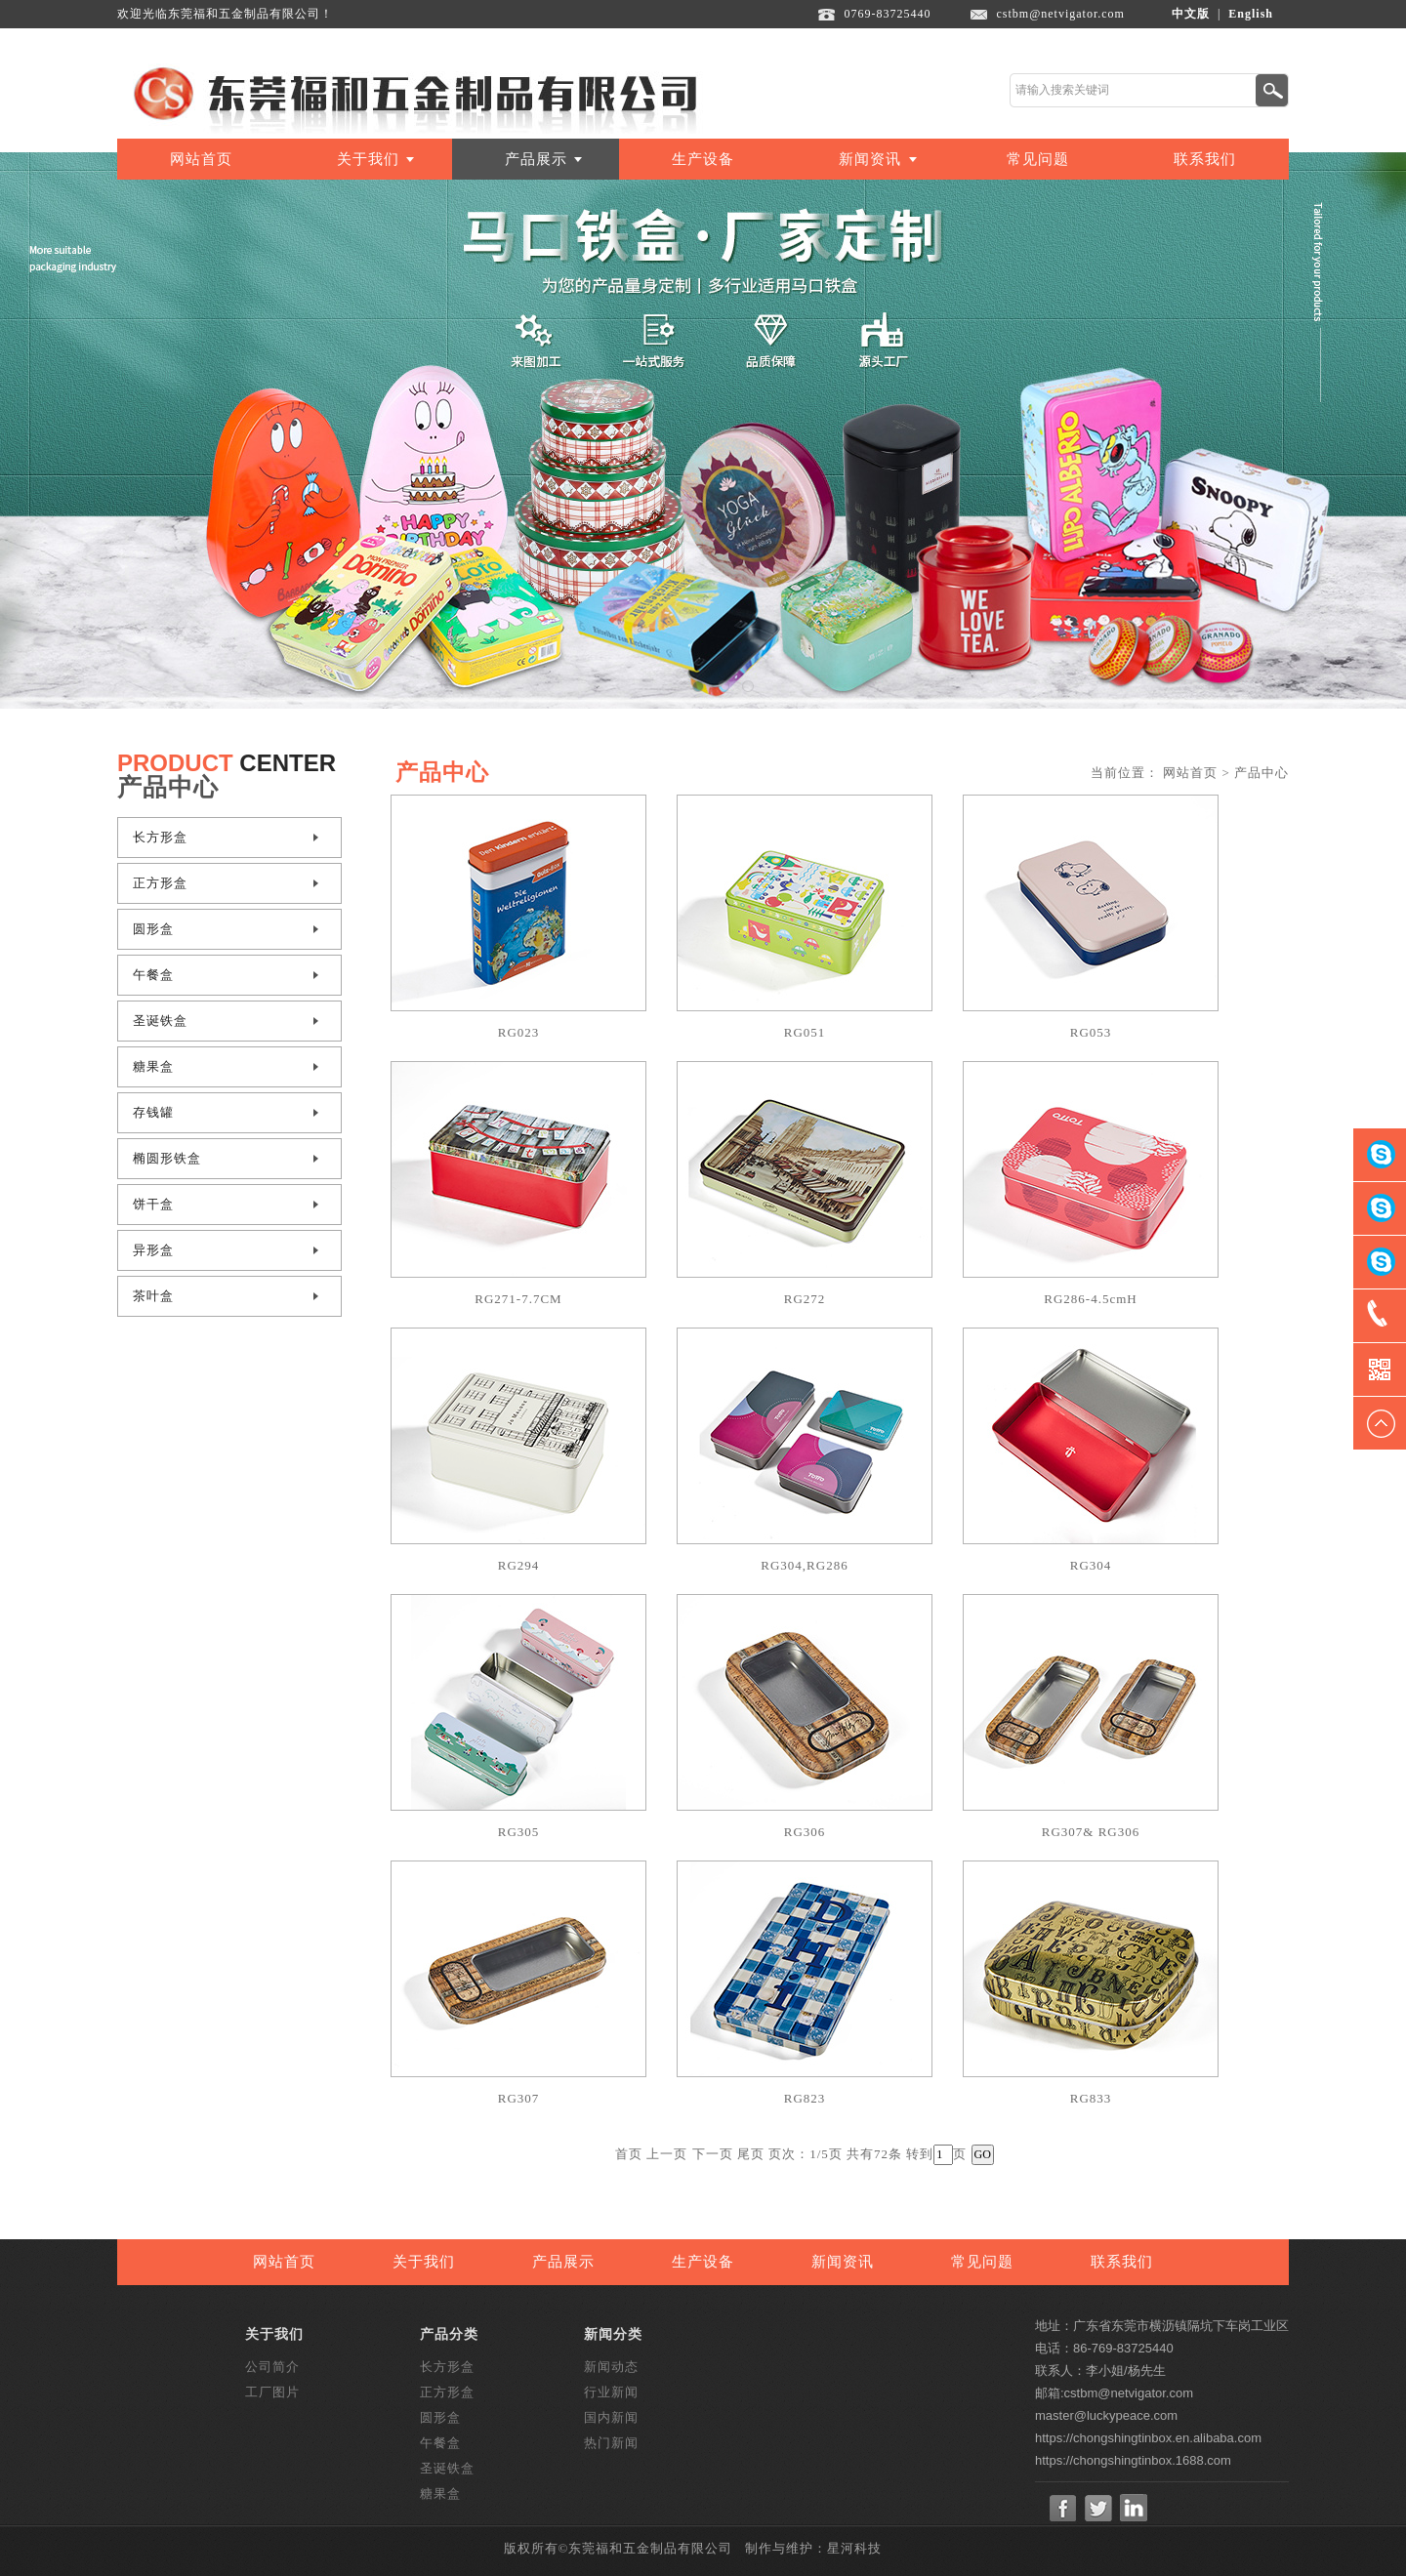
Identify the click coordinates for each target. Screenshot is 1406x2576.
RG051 (805, 1032)
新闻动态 (611, 2366)
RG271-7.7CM (518, 1298)
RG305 (519, 1831)
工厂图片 (272, 2392)
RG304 (1091, 1565)
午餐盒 (153, 974)
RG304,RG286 (804, 1565)
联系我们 (1205, 159)
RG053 (1091, 1032)
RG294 (519, 1565)
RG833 (1091, 2098)
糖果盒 (153, 1066)
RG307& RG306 (1090, 1831)
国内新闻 (611, 2417)
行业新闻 (611, 2392)
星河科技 (854, 2548)
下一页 (712, 2154)
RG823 (805, 2098)
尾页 (751, 2154)
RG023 (519, 1032)
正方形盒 (160, 883)
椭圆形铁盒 (167, 1158)
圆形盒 (153, 928)
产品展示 (536, 159)
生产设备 (703, 159)
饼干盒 (153, 1204)
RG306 (805, 1831)
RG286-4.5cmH (1090, 1298)
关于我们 (368, 159)
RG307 (519, 2098)
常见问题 (1038, 159)
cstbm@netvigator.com (1061, 13)
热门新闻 (611, 2442)
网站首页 (201, 159)
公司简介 (272, 2366)
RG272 (805, 1298)
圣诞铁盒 (160, 1020)
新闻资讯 (870, 159)
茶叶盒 (153, 1295)
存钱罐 (153, 1112)
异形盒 (153, 1250)
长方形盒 (160, 837)
